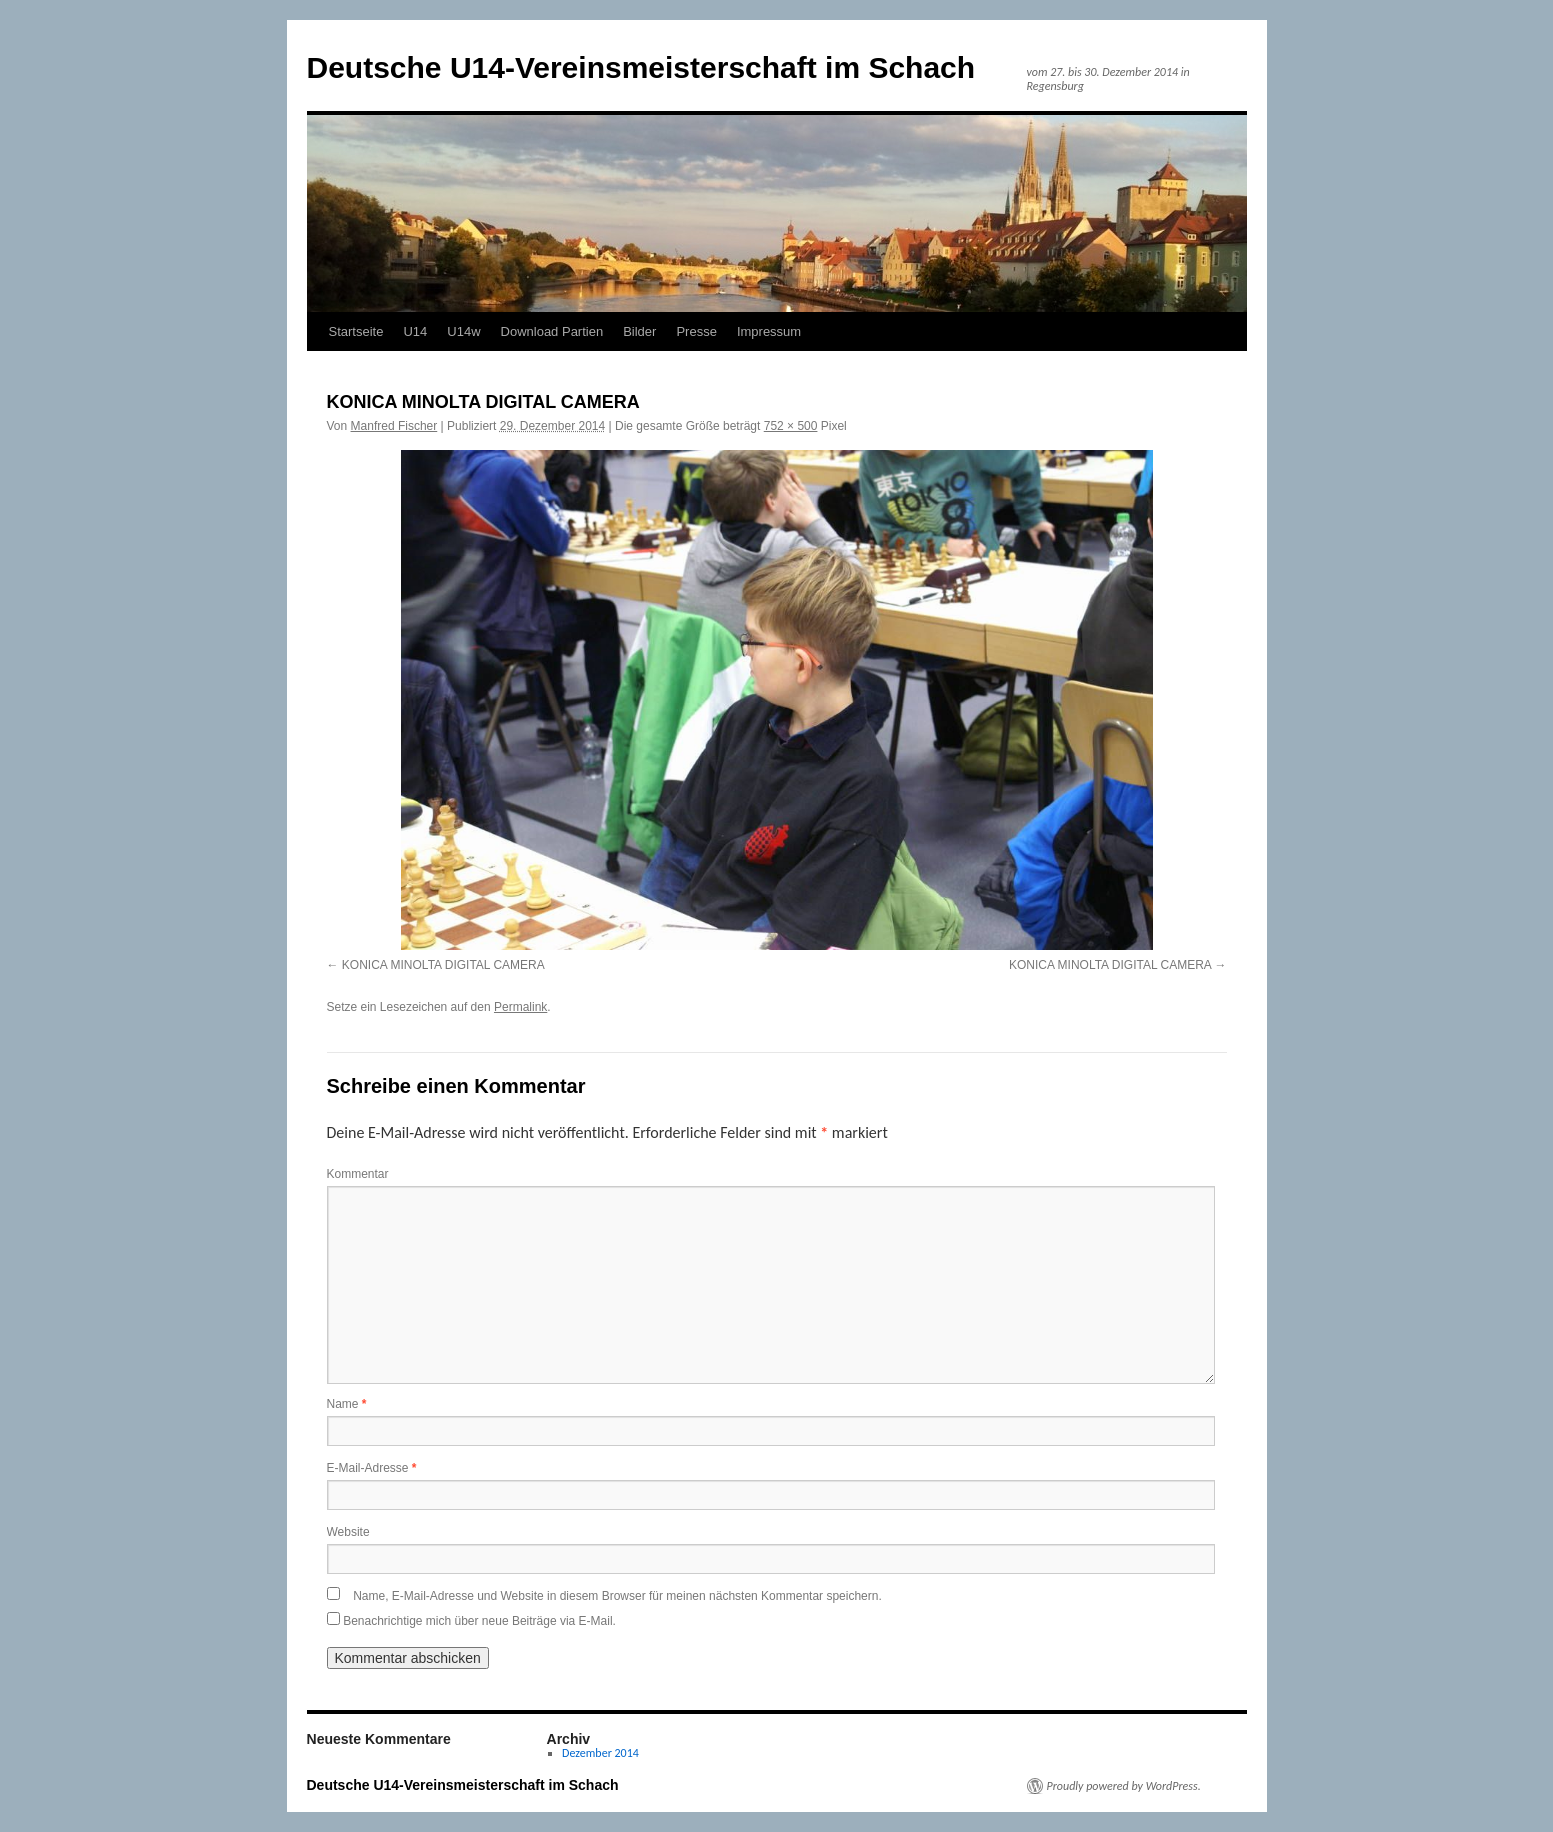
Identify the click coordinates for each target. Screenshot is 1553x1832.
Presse (696, 331)
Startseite (356, 331)
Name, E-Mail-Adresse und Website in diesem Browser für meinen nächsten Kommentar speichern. (617, 1596)
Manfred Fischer (394, 426)
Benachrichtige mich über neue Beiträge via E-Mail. (479, 1621)
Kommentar (358, 1174)
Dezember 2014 (600, 1753)
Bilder (639, 331)
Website (348, 1532)
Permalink (520, 1007)
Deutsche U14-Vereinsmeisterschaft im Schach (641, 67)
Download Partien (552, 331)
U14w (463, 331)
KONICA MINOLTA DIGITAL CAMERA (443, 965)
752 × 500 (791, 426)
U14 (415, 331)
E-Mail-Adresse (372, 1468)
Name (347, 1404)
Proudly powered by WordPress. (1124, 1786)
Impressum (769, 331)
